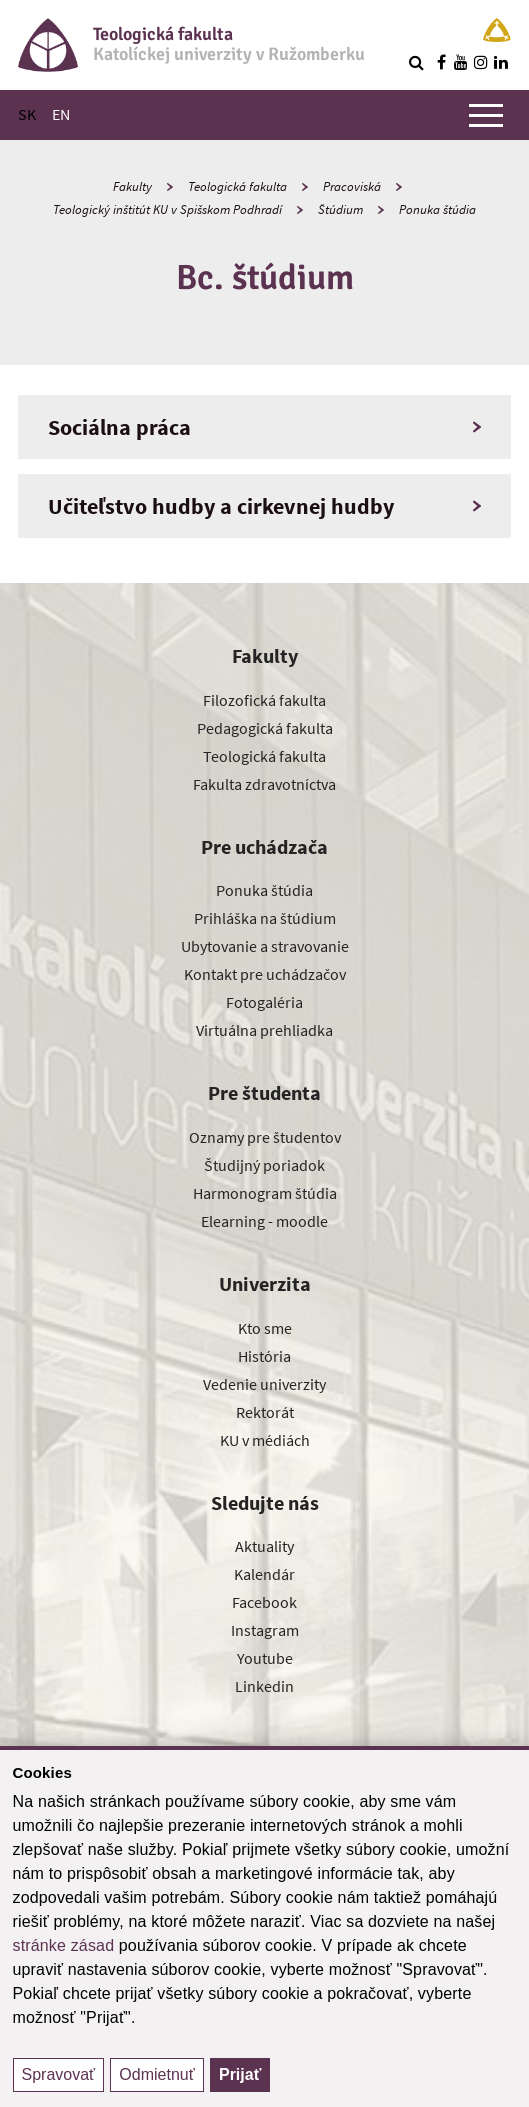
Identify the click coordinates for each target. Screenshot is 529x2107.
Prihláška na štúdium (265, 918)
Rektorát (265, 1412)
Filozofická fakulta (264, 700)
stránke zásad (64, 1945)
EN (61, 114)
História (264, 1356)
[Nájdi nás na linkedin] (501, 62)
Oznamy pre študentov (265, 1137)
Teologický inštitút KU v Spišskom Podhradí (167, 209)
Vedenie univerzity (264, 1384)
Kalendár (264, 1574)
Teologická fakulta (237, 186)
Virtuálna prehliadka (264, 1030)
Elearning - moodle (264, 1221)
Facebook (264, 1602)
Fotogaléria (264, 1002)
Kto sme (265, 1328)
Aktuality (264, 1546)
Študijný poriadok (264, 1165)
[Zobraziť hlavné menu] (486, 115)
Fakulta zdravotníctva (264, 784)
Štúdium (340, 209)
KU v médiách (265, 1440)
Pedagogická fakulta (265, 728)
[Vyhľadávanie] (416, 62)
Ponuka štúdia (437, 209)
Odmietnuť (156, 2074)
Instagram (265, 1630)
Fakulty (132, 186)
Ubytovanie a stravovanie (265, 946)
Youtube (265, 1658)
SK (27, 114)
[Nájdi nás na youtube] (461, 62)
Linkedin (264, 1686)
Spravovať (59, 2074)
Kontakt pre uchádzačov (265, 974)
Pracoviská (352, 186)
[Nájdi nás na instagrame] (481, 62)
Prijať (240, 2074)
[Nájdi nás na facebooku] (441, 62)
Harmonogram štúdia (265, 1193)
